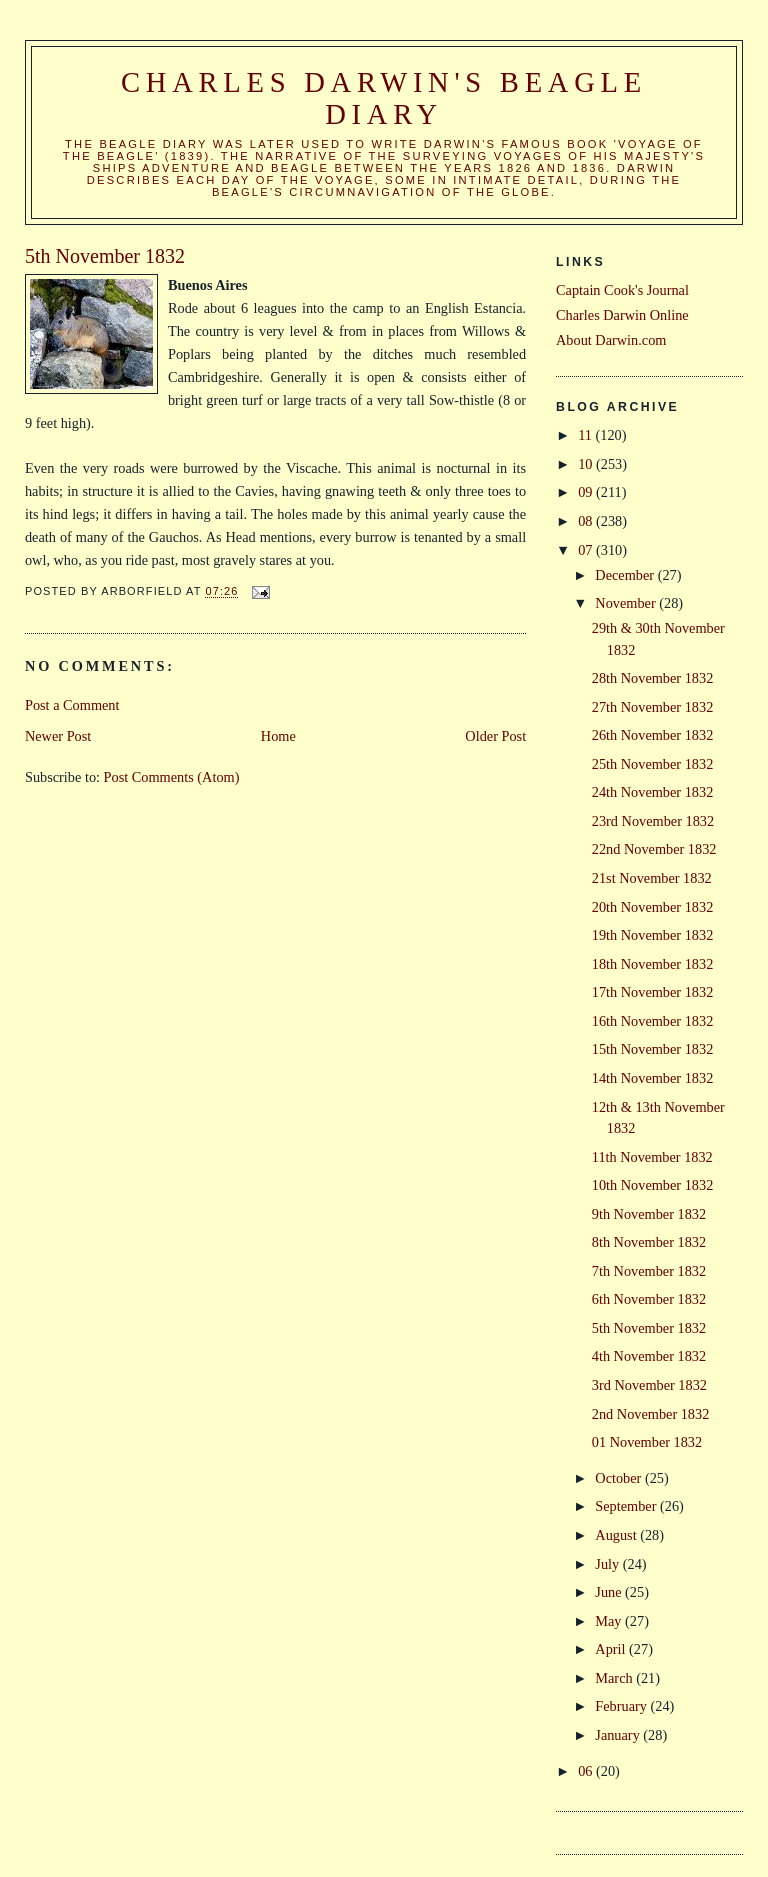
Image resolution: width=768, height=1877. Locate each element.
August (617, 1535)
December (626, 575)
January (619, 1735)
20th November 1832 (653, 907)
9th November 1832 (649, 1214)
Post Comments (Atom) (172, 777)
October (620, 1478)
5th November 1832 (649, 1328)
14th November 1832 (653, 1078)
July (608, 1564)
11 (586, 435)
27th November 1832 (653, 707)
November (627, 603)
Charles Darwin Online (622, 315)
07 (587, 550)
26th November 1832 (653, 735)
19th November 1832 (653, 935)
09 (587, 492)
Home (278, 736)
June (610, 1592)
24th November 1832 (653, 792)
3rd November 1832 (649, 1385)
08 (587, 521)
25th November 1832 (653, 764)
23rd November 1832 (653, 821)
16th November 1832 (653, 1021)
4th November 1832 (649, 1356)
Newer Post (58, 736)
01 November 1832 (647, 1442)
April (612, 1649)
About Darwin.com (611, 340)
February (622, 1706)
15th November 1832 (653, 1049)
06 (587, 1771)
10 (587, 464)
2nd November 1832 (651, 1414)
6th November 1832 (649, 1299)
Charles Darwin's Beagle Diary (384, 98)
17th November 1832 (653, 992)
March (615, 1678)
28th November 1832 (653, 678)
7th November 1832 (649, 1271)
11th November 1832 (652, 1157)
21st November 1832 (652, 878)
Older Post (495, 736)
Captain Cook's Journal (622, 290)
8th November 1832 (649, 1242)
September (627, 1506)
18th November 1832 (653, 964)
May (610, 1621)
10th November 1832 (653, 1185)
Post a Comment (72, 705)
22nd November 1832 (654, 849)
